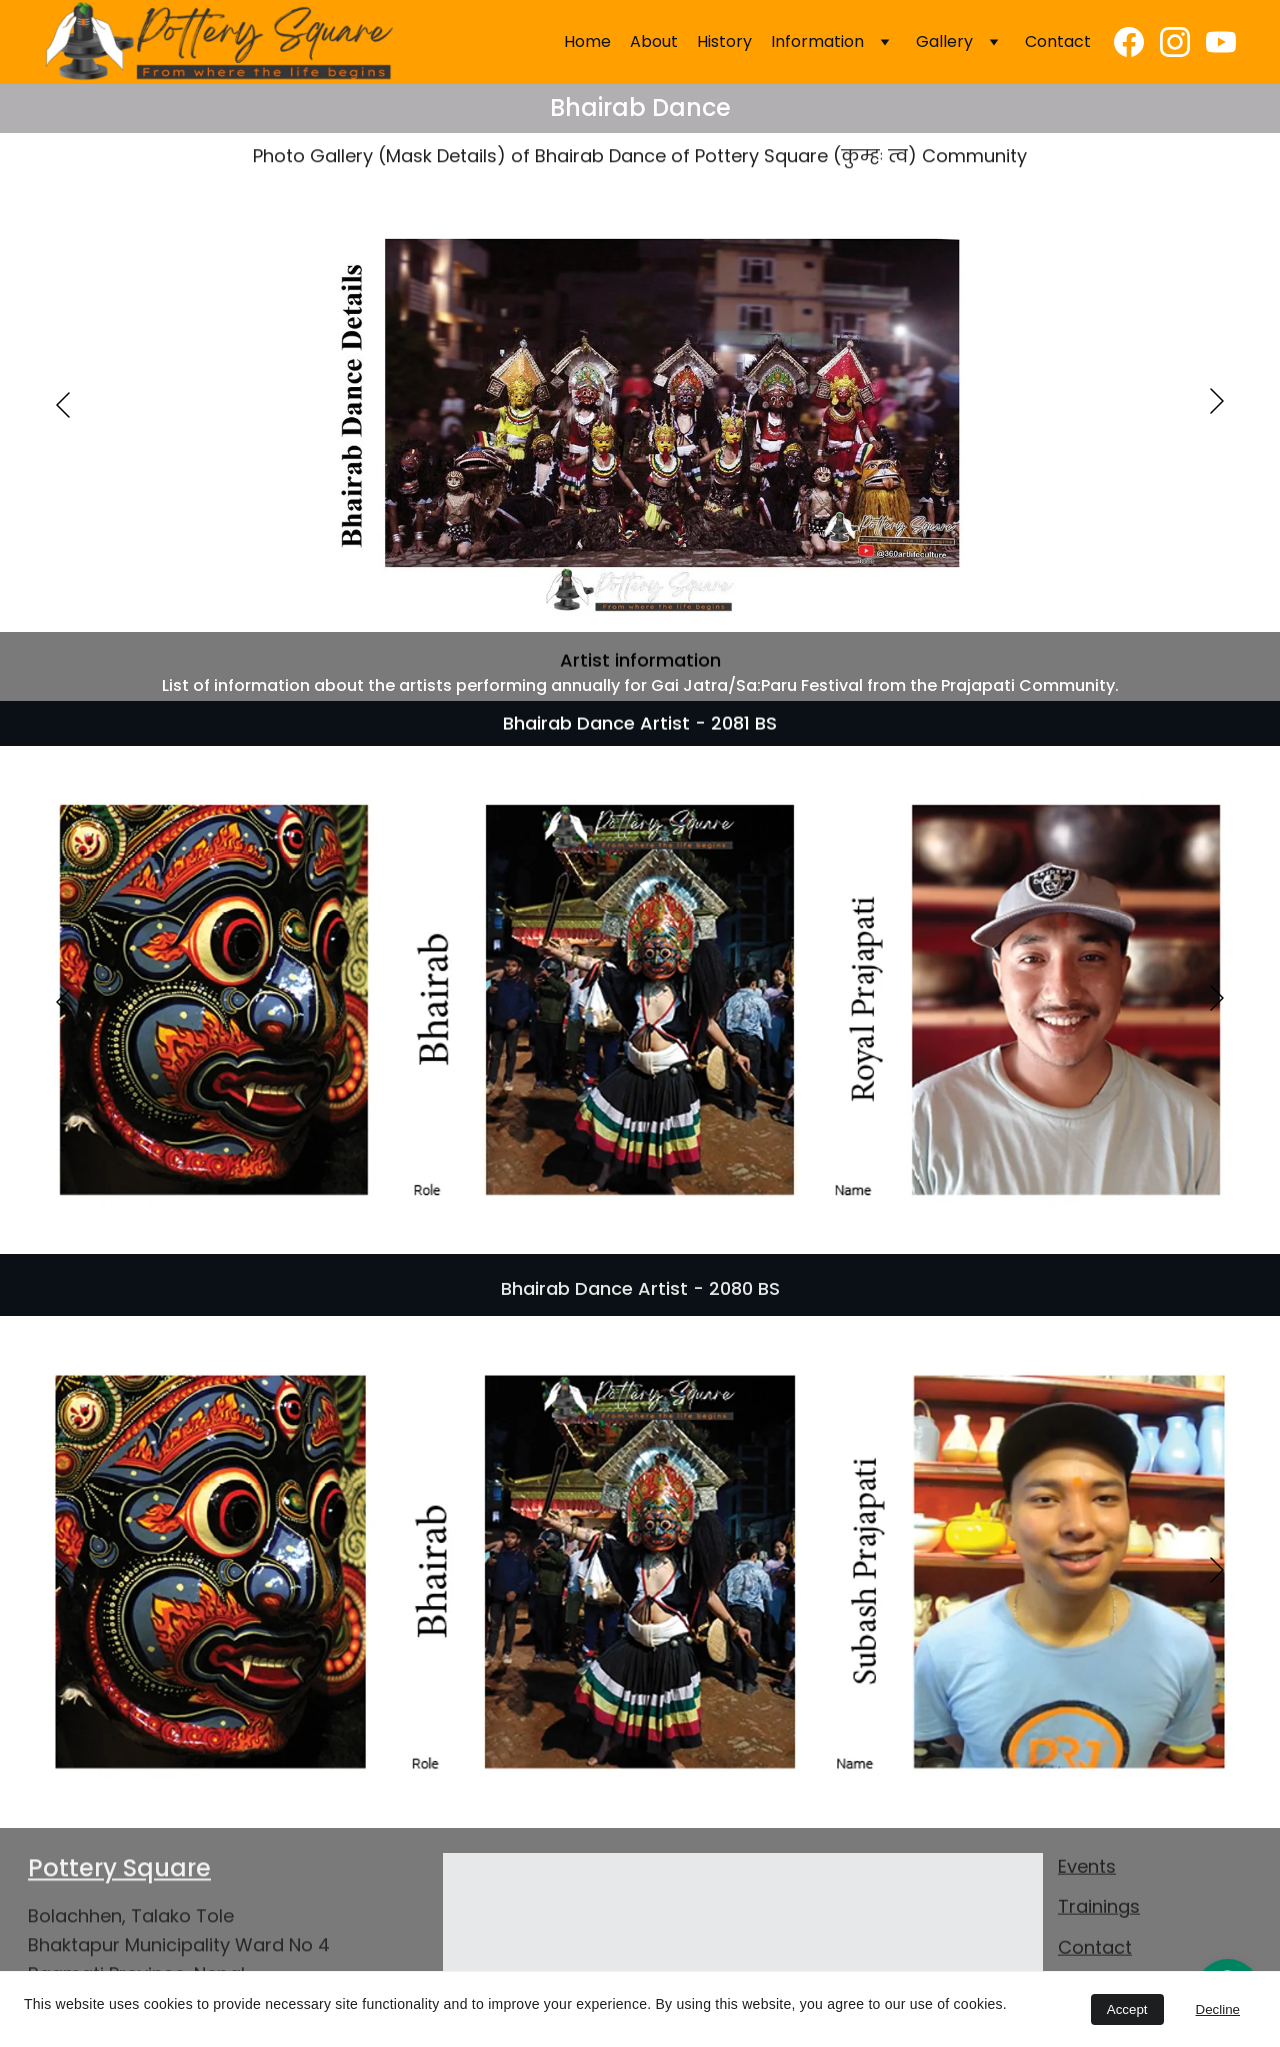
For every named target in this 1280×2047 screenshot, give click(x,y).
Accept (1127, 2009)
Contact (1058, 41)
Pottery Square (119, 1872)
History (724, 41)
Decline (1218, 2009)
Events (1087, 1870)
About (654, 41)
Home (587, 41)
